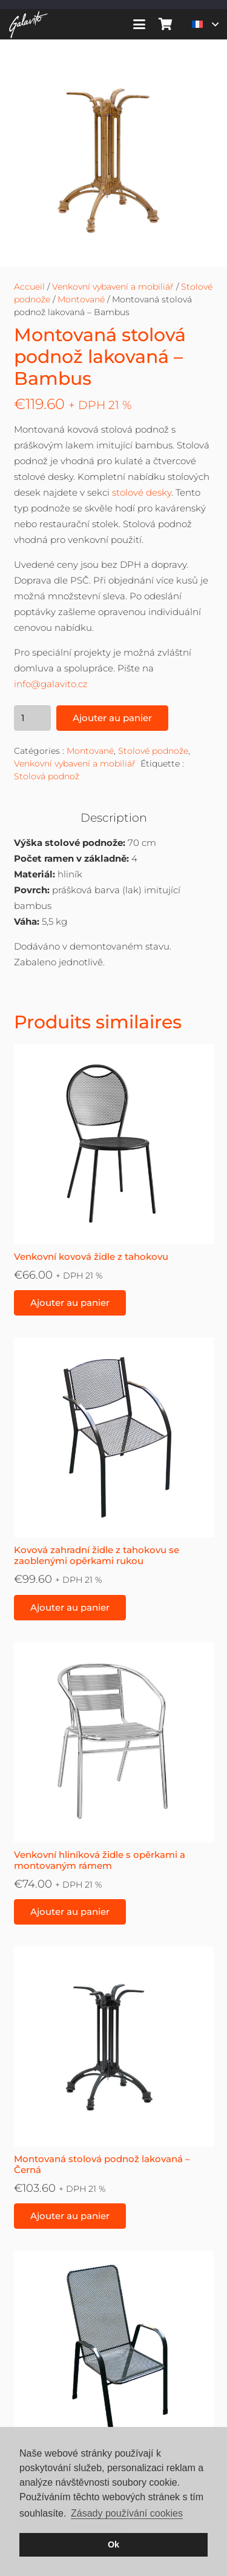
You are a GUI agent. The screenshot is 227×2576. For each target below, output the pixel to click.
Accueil (29, 286)
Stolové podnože (153, 751)
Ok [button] (113, 2544)
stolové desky (141, 492)
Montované (81, 299)
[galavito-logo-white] (28, 24)
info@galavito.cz (51, 684)
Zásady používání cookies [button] (127, 2513)
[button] (139, 24)
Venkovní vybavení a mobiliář (113, 286)
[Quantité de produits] (32, 718)
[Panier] (166, 24)
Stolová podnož (46, 776)
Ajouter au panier (112, 718)
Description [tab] (114, 818)
